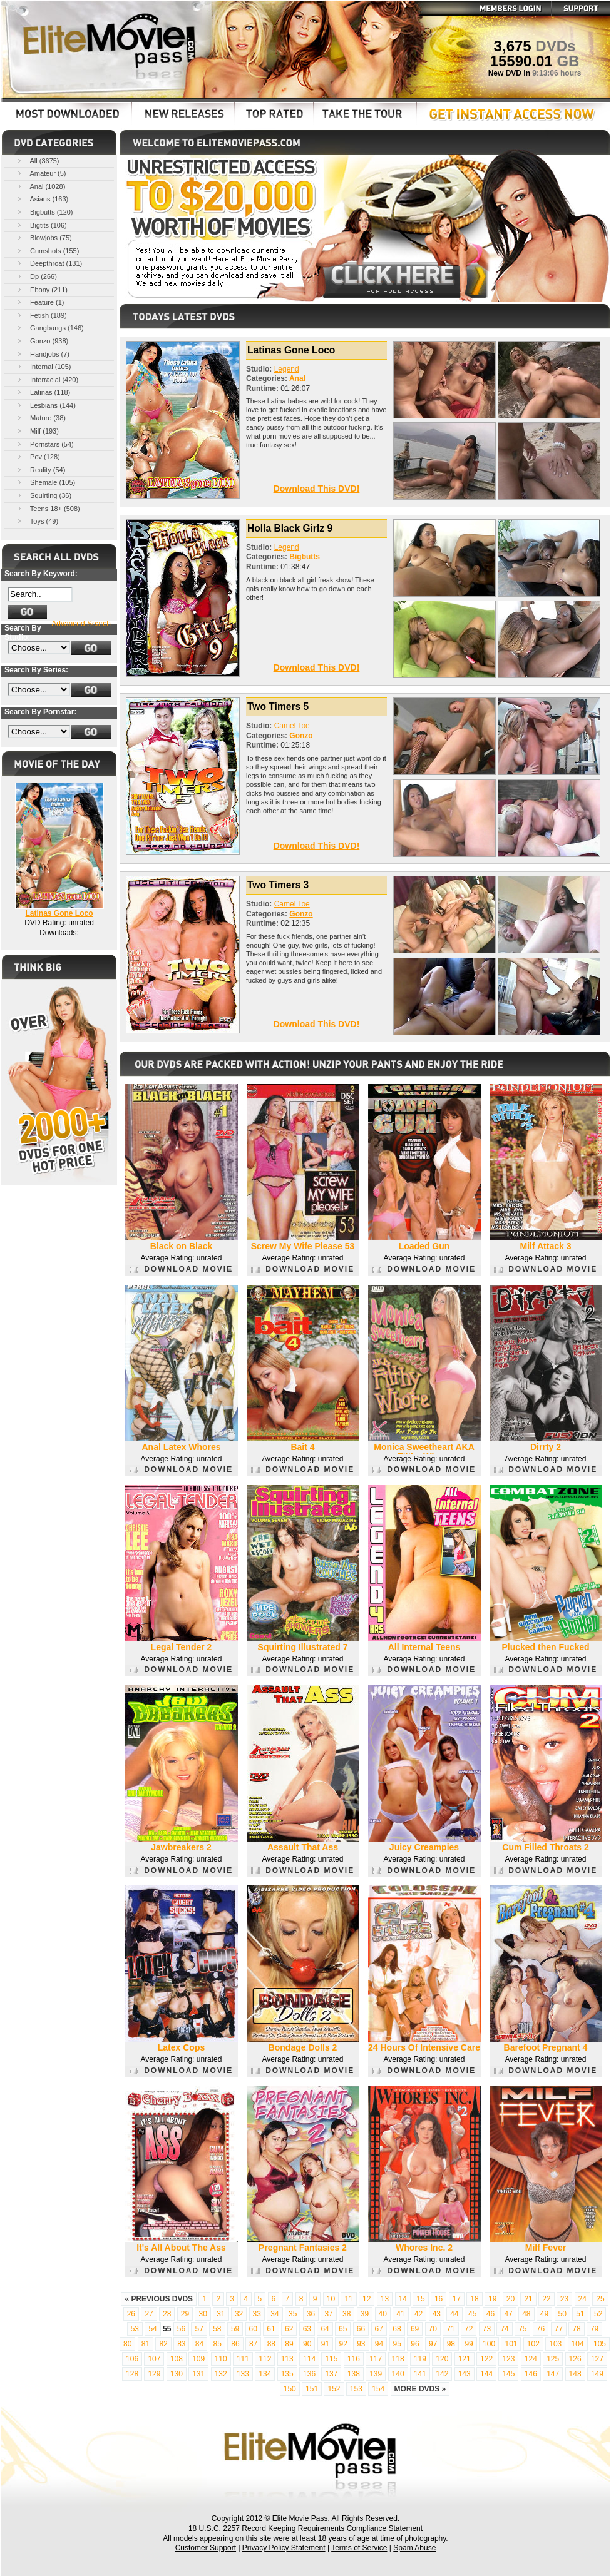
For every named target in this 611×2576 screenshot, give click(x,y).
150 (290, 2389)
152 (333, 2389)
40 (383, 2314)
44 (454, 2314)
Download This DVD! (317, 489)
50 (562, 2314)
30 (202, 2314)
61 (271, 2329)
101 (511, 2344)
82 (163, 2344)
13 (385, 2299)
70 (433, 2329)
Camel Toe (292, 725)
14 (403, 2299)
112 (265, 2359)
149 (597, 2374)
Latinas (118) (43, 392)
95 (397, 2344)
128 (132, 2374)
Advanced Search (81, 623)
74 (504, 2329)
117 (375, 2359)
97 (433, 2344)
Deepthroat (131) (49, 263)
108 (176, 2359)
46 (490, 2314)
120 (442, 2359)
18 (474, 2299)
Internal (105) (43, 366)
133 (243, 2374)
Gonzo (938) (42, 341)
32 (239, 2314)
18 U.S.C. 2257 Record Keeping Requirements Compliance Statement (305, 2528)
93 (361, 2344)
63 (307, 2329)
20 (510, 2299)
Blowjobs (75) (44, 237)
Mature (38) (41, 417)
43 (437, 2314)
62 (289, 2329)
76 (541, 2329)
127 (597, 2359)
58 (217, 2329)
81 (145, 2344)
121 (464, 2359)
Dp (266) (36, 276)
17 (457, 2299)
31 (221, 2314)
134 (265, 2374)
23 (564, 2299)
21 (528, 2299)
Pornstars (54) (45, 444)
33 (257, 2314)
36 (311, 2314)
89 (289, 2344)
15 (420, 2299)
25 (600, 2299)
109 (198, 2359)
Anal (297, 378)
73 (487, 2329)
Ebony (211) (42, 289)
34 (274, 2314)
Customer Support (205, 2547)
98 (451, 2344)
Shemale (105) (45, 482)
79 (594, 2329)
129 (154, 2374)
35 (293, 2314)
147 (553, 2374)
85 (217, 2344)
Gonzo (300, 735)
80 (127, 2344)
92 (343, 2344)
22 (546, 2299)
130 (176, 2374)
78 (576, 2329)
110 (221, 2359)
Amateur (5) (41, 173)
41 (400, 2314)
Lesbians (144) (46, 405)
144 (486, 2374)
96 (415, 2344)
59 (235, 2329)
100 (489, 2344)
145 (508, 2374)
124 (531, 2359)
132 (221, 2374)
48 (526, 2314)
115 (331, 2359)
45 (472, 2314)
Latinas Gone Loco (59, 913)
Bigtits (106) (41, 225)
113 (287, 2359)
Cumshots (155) (47, 250)
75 (522, 2329)
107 (154, 2359)
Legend (286, 369)
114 (309, 2359)
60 (253, 2329)
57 (199, 2329)
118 (398, 2359)
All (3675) (37, 160)
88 (271, 2344)
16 (438, 2299)
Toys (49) (37, 521)
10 (331, 2299)
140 (398, 2374)
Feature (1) (40, 302)
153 (356, 2389)
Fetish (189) (41, 315)
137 (331, 2374)
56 (181, 2329)
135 (287, 2374)
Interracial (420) (47, 379)
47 (508, 2314)
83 (181, 2344)
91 (325, 2344)
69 (415, 2329)
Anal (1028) (40, 186)
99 (469, 2344)
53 (135, 2329)
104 (578, 2344)
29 (185, 2314)
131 (198, 2374)
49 (544, 2314)
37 (328, 2314)
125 (553, 2359)
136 (309, 2374)
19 (492, 2299)
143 (464, 2374)
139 (375, 2374)
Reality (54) (40, 469)
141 (420, 2374)
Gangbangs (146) (50, 327)
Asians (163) (42, 199)
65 (343, 2329)
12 (366, 2299)
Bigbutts (304, 556)
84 (199, 2344)
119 (420, 2359)
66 (361, 2329)
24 (582, 2299)
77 (559, 2329)
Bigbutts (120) (44, 212)
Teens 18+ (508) (48, 508)
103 (555, 2344)
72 (469, 2329)
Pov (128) (38, 456)
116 (353, 2359)
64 (325, 2329)
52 (598, 2314)
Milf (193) (37, 431)
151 (312, 2389)
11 (348, 2299)
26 (131, 2314)
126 (575, 2359)
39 (365, 2314)
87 (253, 2344)
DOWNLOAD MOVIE (181, 1269)
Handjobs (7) (42, 354)
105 (599, 2344)
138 (353, 2374)
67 (379, 2329)
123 (508, 2359)
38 (346, 2314)
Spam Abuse (414, 2547)
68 (397, 2329)
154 (378, 2389)
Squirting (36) (43, 495)
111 (243, 2359)
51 (580, 2314)
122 (486, 2359)
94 (379, 2344)
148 (575, 2374)
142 (442, 2374)
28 (167, 2314)
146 (531, 2374)
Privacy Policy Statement (284, 2547)
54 (152, 2329)
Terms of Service (359, 2547)
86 (235, 2344)
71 (450, 2329)
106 (132, 2359)
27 (149, 2314)
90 (307, 2344)
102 (533, 2344)
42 (418, 2314)
